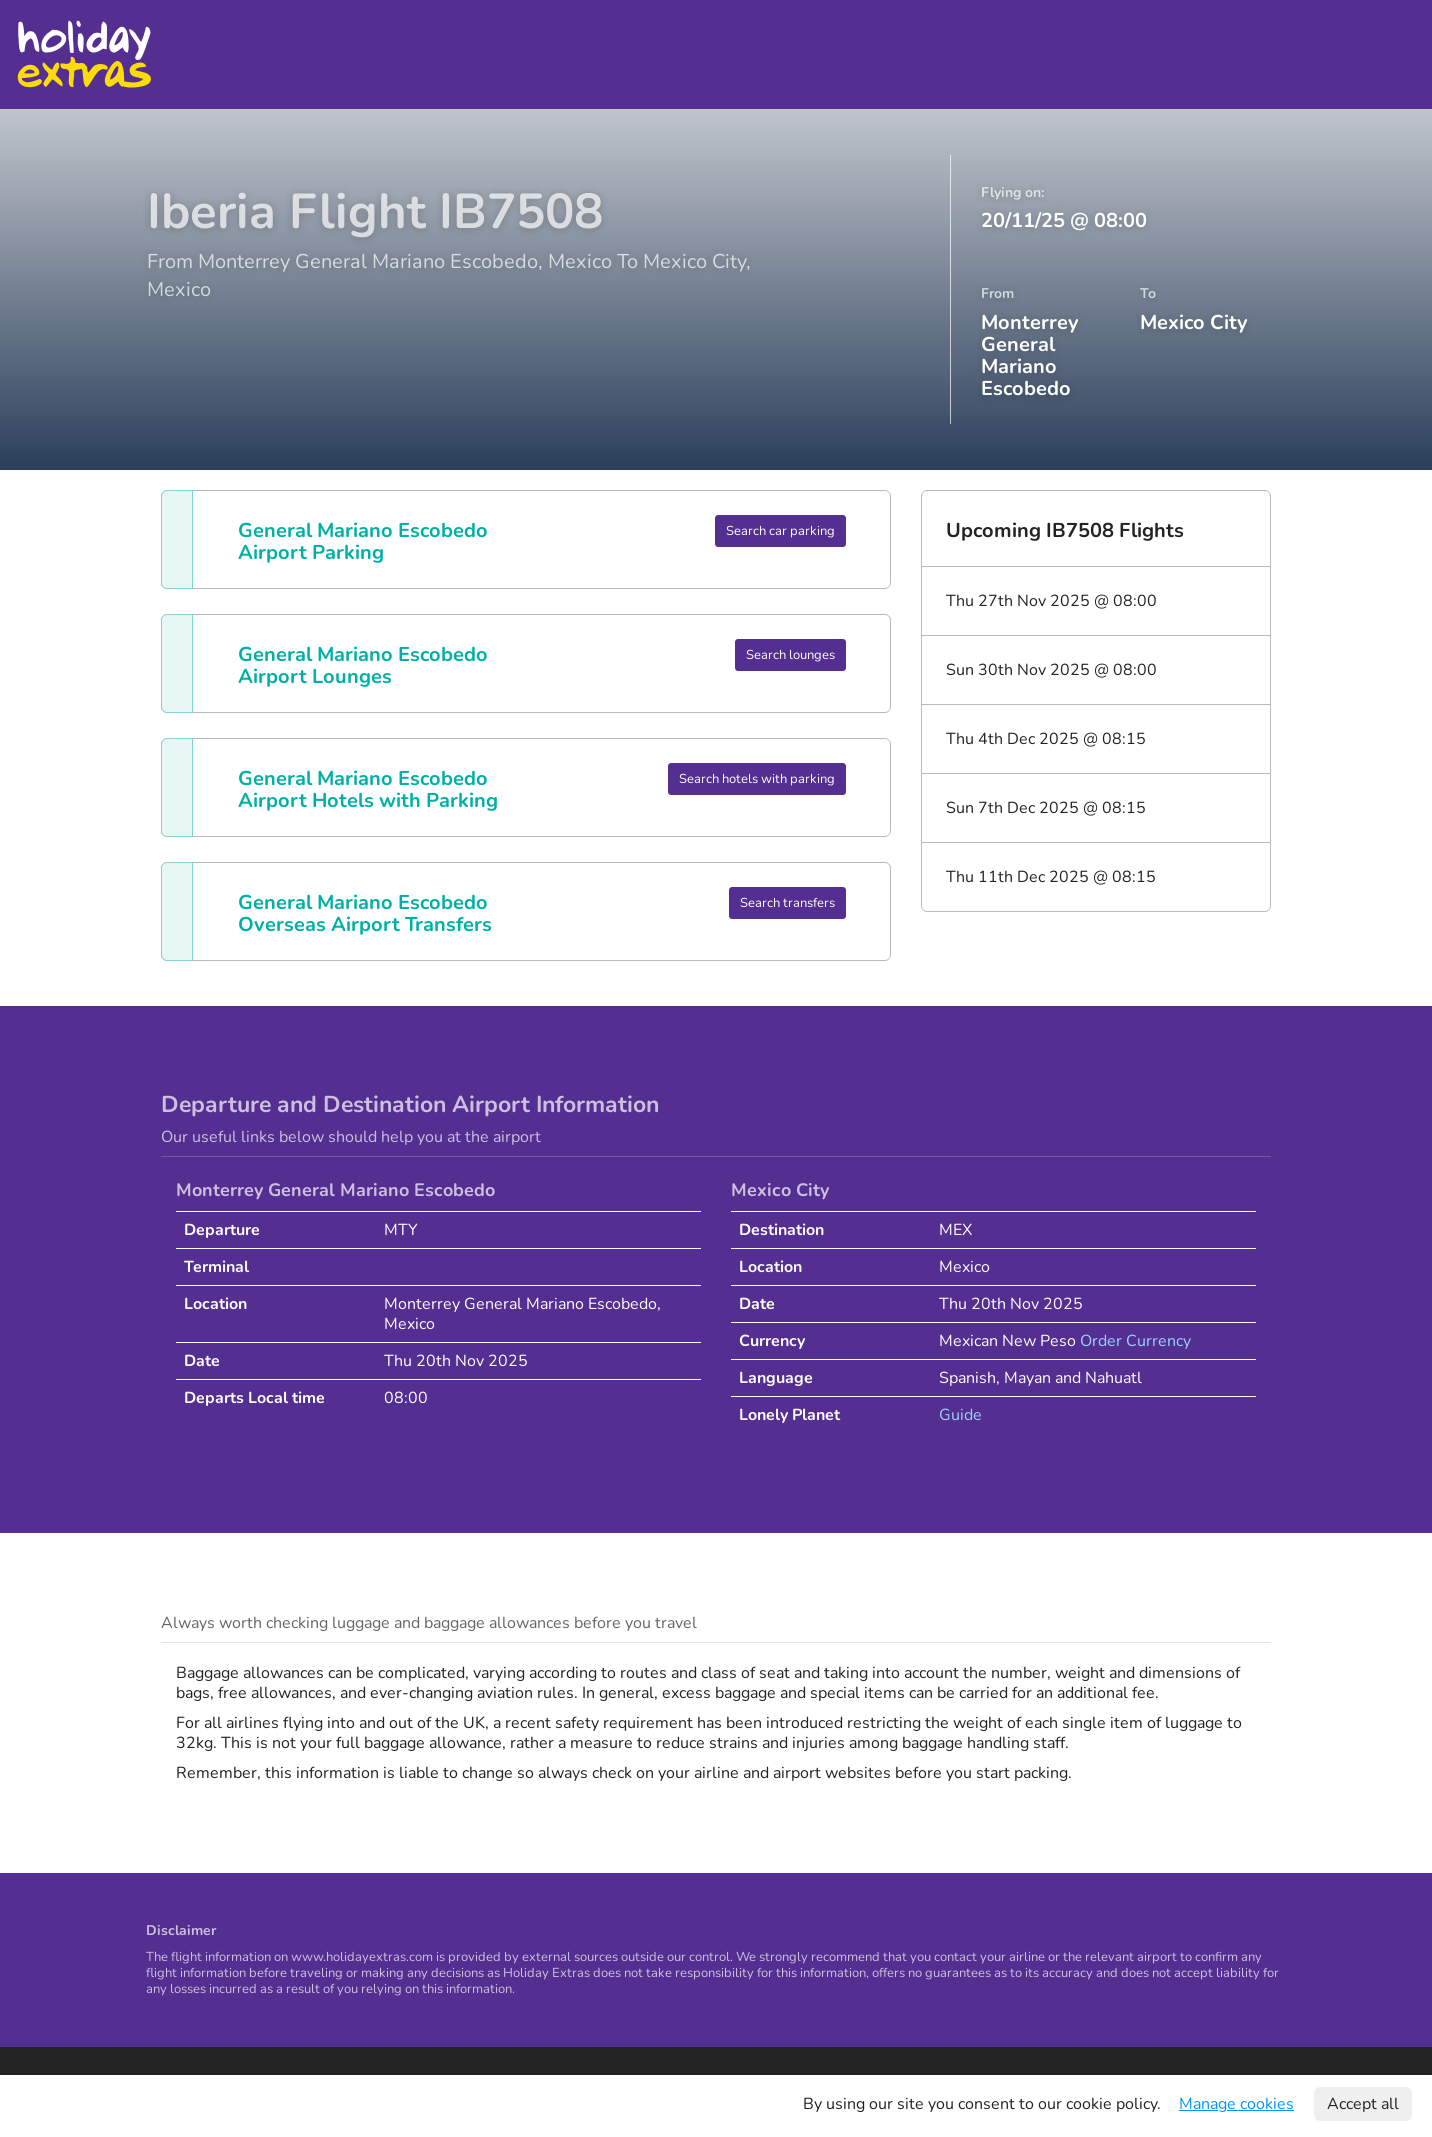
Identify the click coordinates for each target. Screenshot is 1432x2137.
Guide (960, 1415)
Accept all (1363, 2104)
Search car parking (780, 531)
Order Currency (1135, 1341)
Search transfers (787, 903)
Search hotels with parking (757, 779)
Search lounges (790, 655)
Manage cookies (1236, 2104)
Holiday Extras (83, 54)
